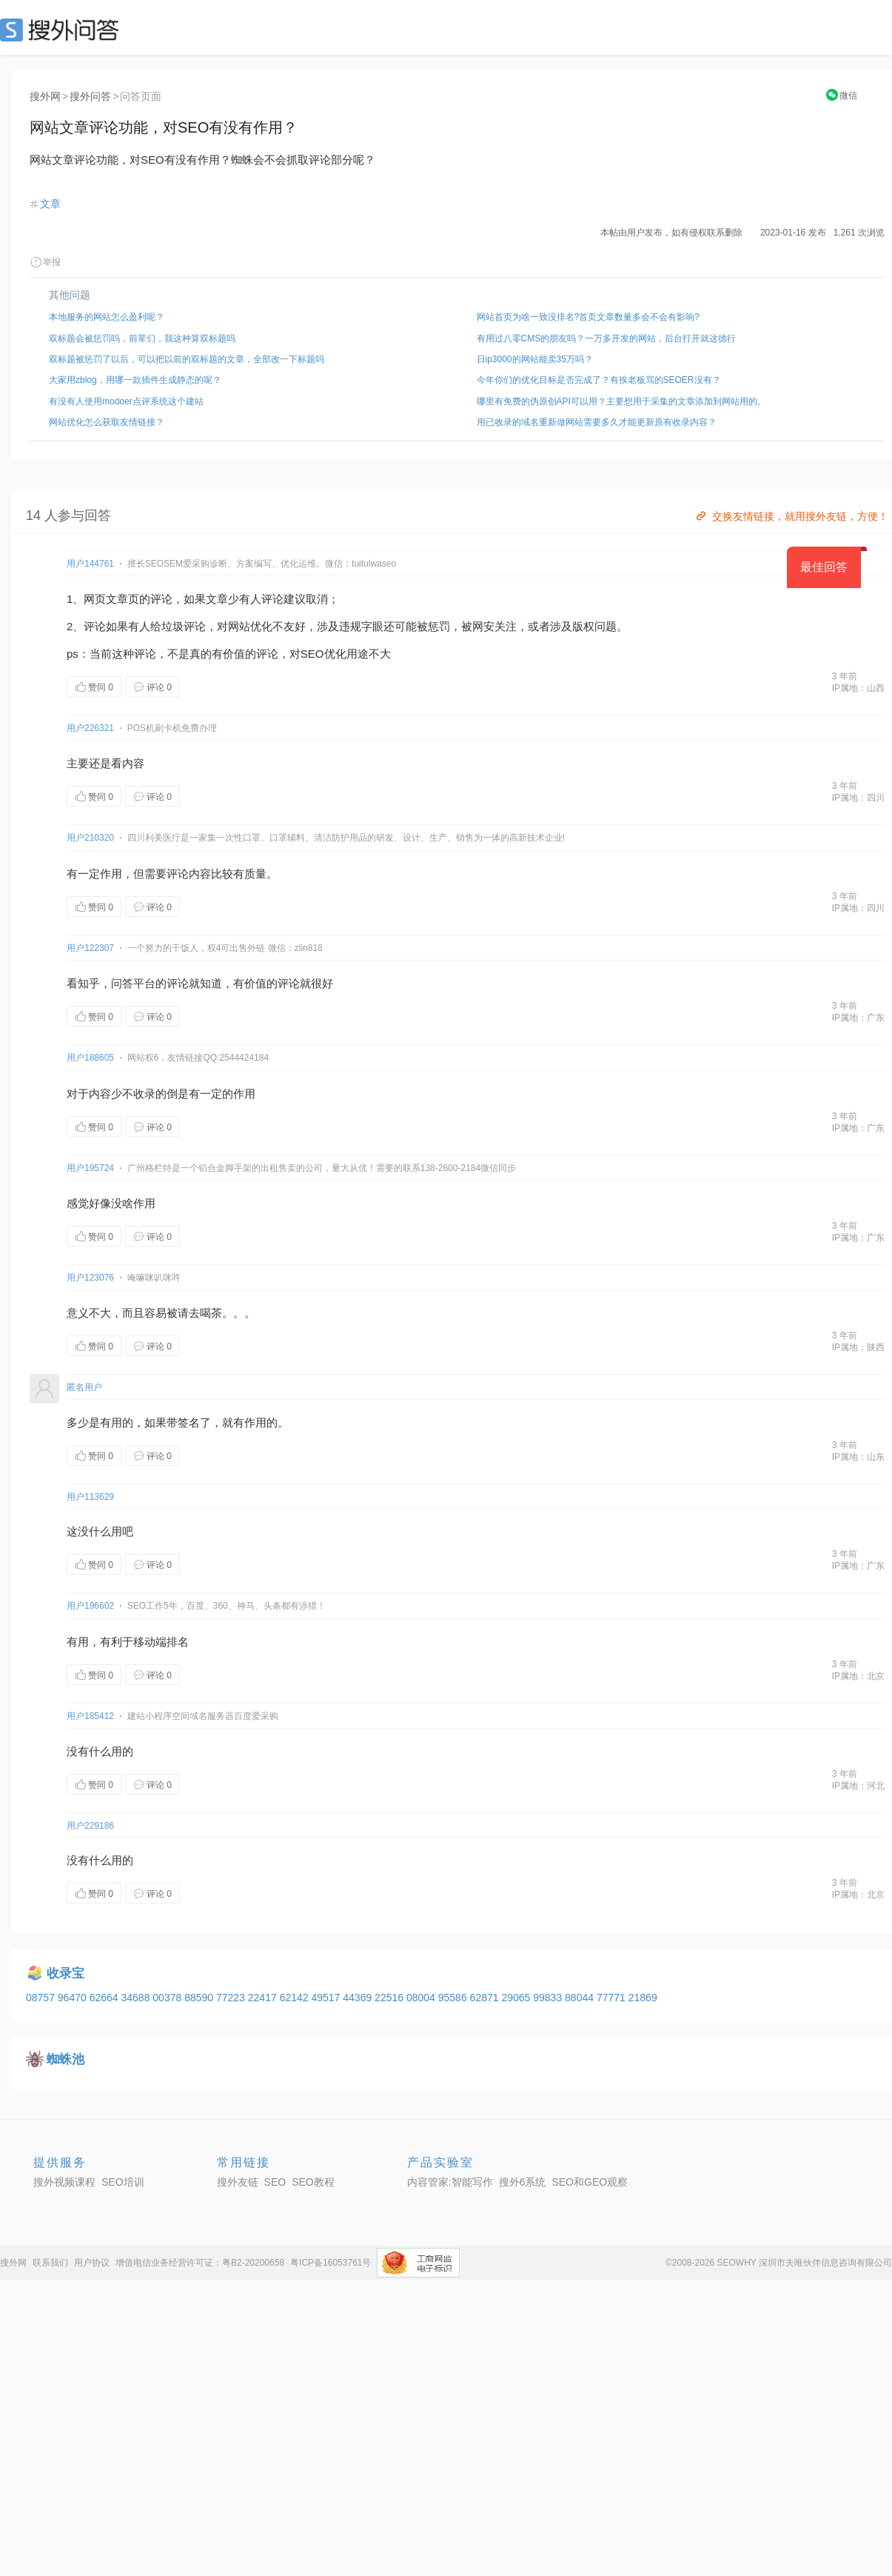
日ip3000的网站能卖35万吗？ (535, 359)
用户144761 (90, 563)
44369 (359, 1997)
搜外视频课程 (64, 2182)
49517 (327, 1997)
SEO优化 (323, 653)
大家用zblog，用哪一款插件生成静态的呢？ (135, 380)
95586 (454, 1997)
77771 (612, 1997)
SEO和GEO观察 (589, 2182)
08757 (42, 1997)
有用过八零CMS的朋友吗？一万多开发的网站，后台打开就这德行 (607, 338)
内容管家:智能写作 (450, 2182)
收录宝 (65, 1973)
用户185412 (90, 1716)
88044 (581, 1997)
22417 (264, 1997)
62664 (105, 1997)
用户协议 (92, 2263)
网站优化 (250, 626)
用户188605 (90, 1057)
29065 (517, 1997)
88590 (200, 1997)
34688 (136, 1997)
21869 (642, 1997)
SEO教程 (313, 2182)
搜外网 (45, 96)
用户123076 (90, 1277)
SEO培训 (122, 2182)
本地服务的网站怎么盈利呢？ (106, 317)
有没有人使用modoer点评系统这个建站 (126, 401)
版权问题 (594, 626)
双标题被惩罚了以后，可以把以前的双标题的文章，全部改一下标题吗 (186, 359)
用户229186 (90, 1826)
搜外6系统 (522, 2182)
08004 (422, 1997)
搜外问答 (90, 96)
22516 (390, 1997)
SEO (63, 29)
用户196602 (90, 1606)
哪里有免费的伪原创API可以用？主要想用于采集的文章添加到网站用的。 (621, 401)
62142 (296, 1997)
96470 (74, 1997)
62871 (486, 1997)
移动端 (150, 1641)
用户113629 (90, 1497)
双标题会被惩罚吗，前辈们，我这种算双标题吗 (142, 338)
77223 (232, 1997)
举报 (45, 262)
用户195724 (90, 1168)
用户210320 (90, 837)
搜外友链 (237, 2182)
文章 (50, 204)
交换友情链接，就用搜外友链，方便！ (791, 516)
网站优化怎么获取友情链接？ (106, 422)
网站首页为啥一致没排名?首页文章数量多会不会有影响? (588, 317)
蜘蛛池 (65, 2059)
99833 (549, 1997)
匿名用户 (84, 1387)
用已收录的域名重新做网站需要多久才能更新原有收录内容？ (597, 422)
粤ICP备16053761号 (330, 2263)
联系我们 (50, 2263)
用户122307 (90, 948)
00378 (168, 1997)
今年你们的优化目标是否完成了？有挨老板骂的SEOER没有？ (599, 380)
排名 (178, 1641)
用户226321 (90, 728)
